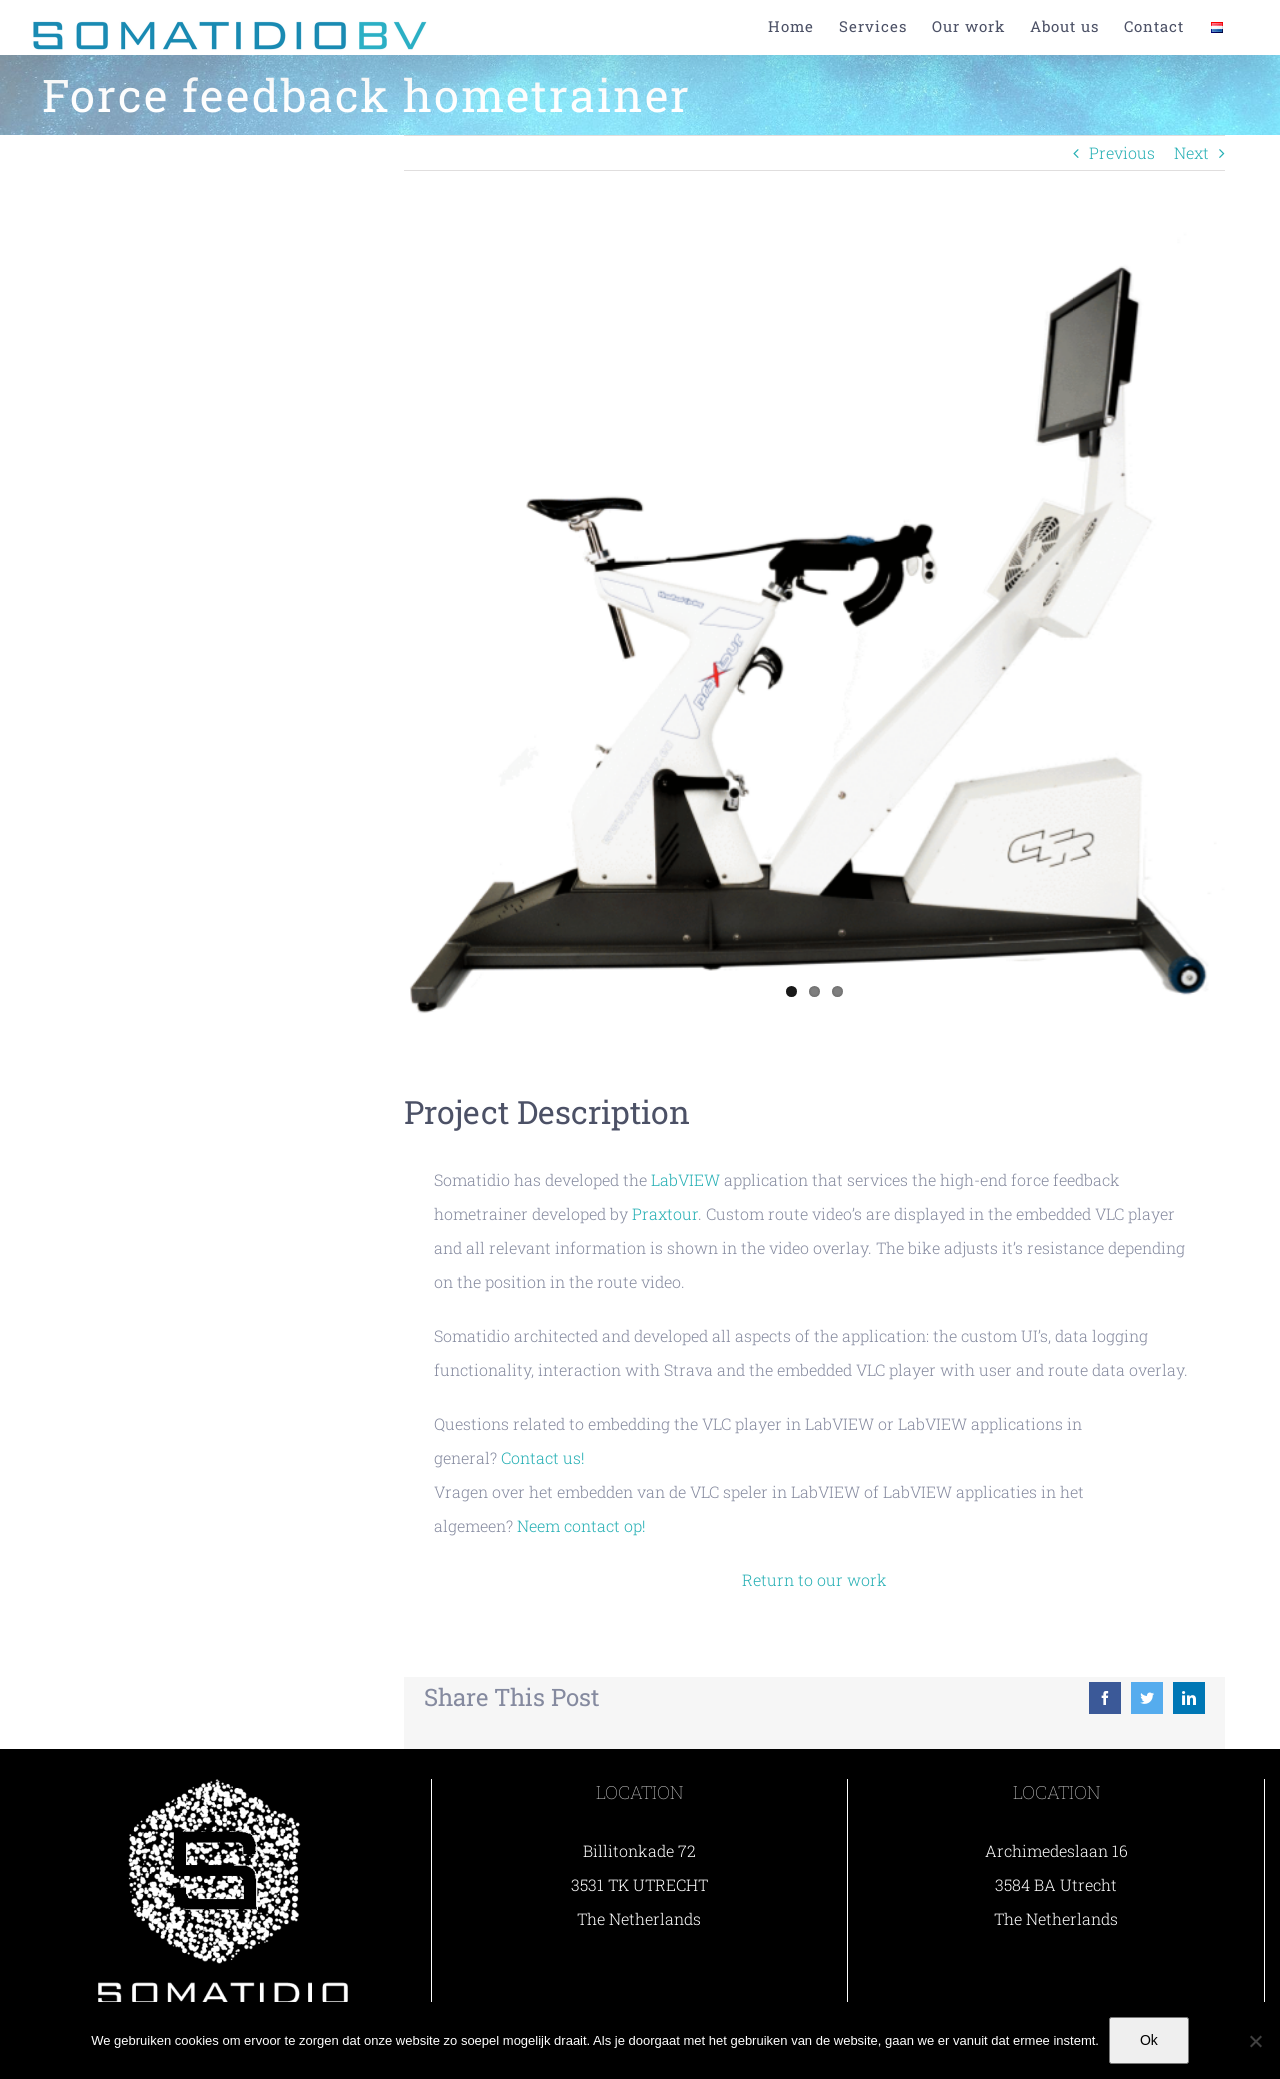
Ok (1149, 2040)
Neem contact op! (581, 1525)
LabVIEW (685, 1179)
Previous (1122, 152)
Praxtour (665, 1213)
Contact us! (543, 1457)
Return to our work (814, 1579)
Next (1191, 152)
